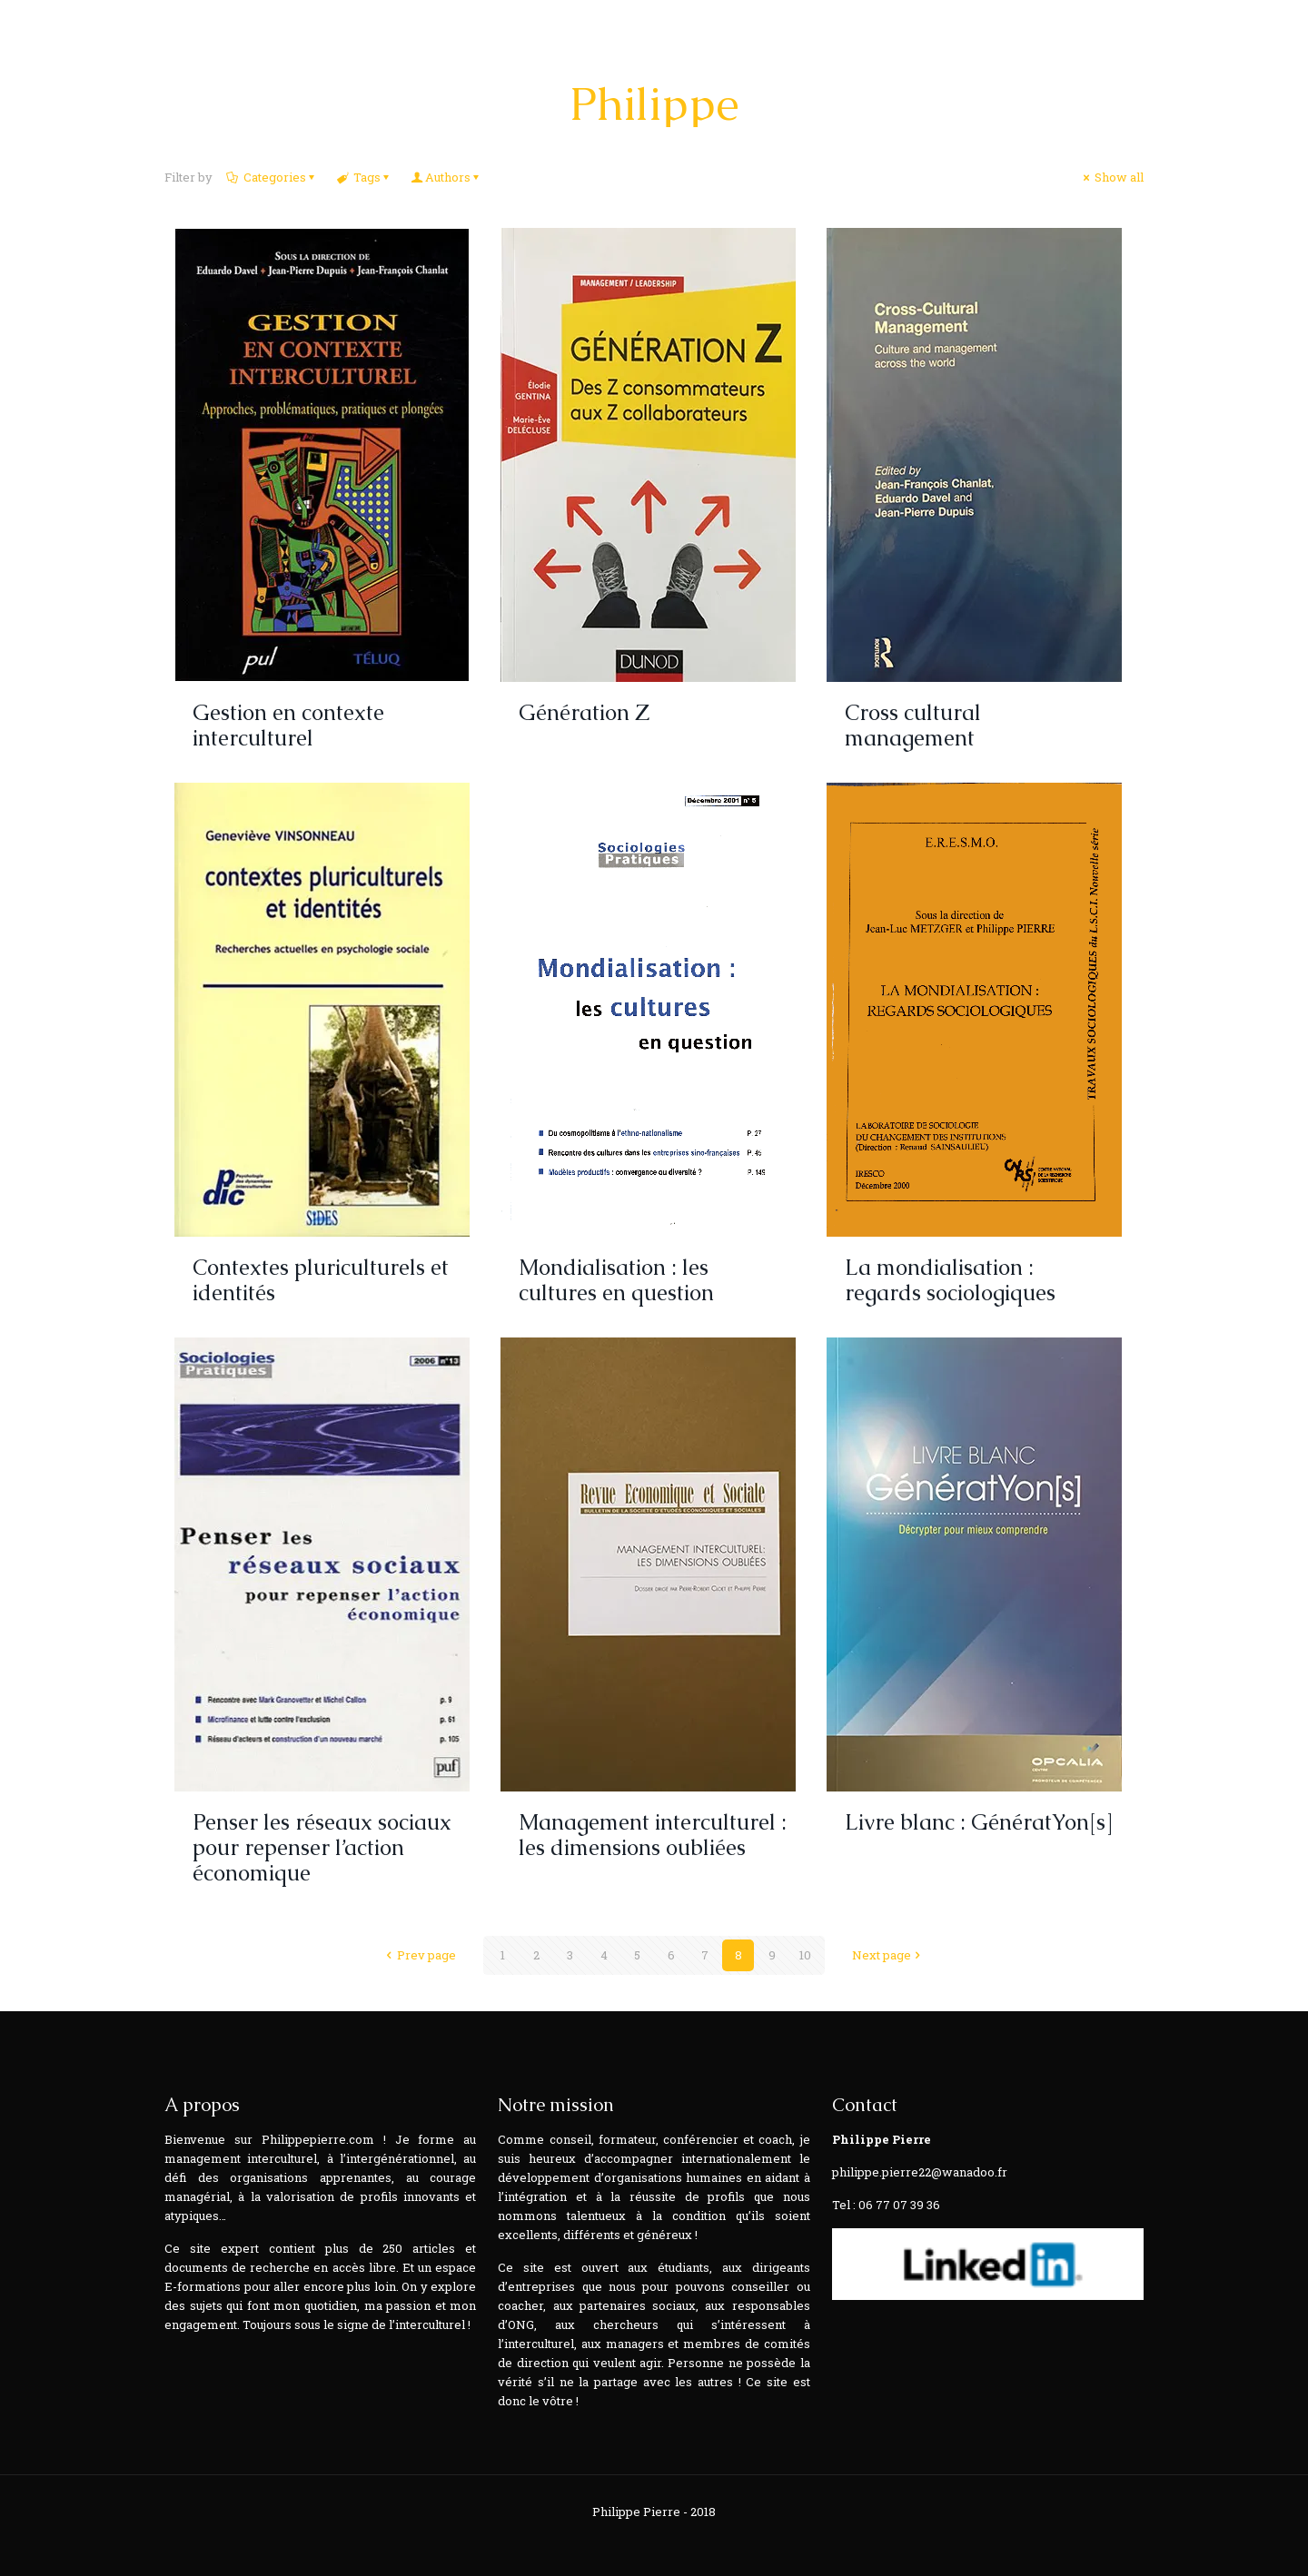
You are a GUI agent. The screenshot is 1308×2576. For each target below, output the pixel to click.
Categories (273, 177)
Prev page (419, 1955)
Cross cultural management (913, 725)
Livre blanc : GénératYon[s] (979, 1822)
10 (805, 1955)
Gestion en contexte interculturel (288, 725)
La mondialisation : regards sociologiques (950, 1280)
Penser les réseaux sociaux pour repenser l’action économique (322, 1847)
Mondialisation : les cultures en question (616, 1280)
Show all (1112, 177)
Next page (889, 1955)
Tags (365, 177)
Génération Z (584, 712)
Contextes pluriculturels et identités (321, 1280)
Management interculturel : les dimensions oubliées (653, 1834)
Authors (447, 177)
